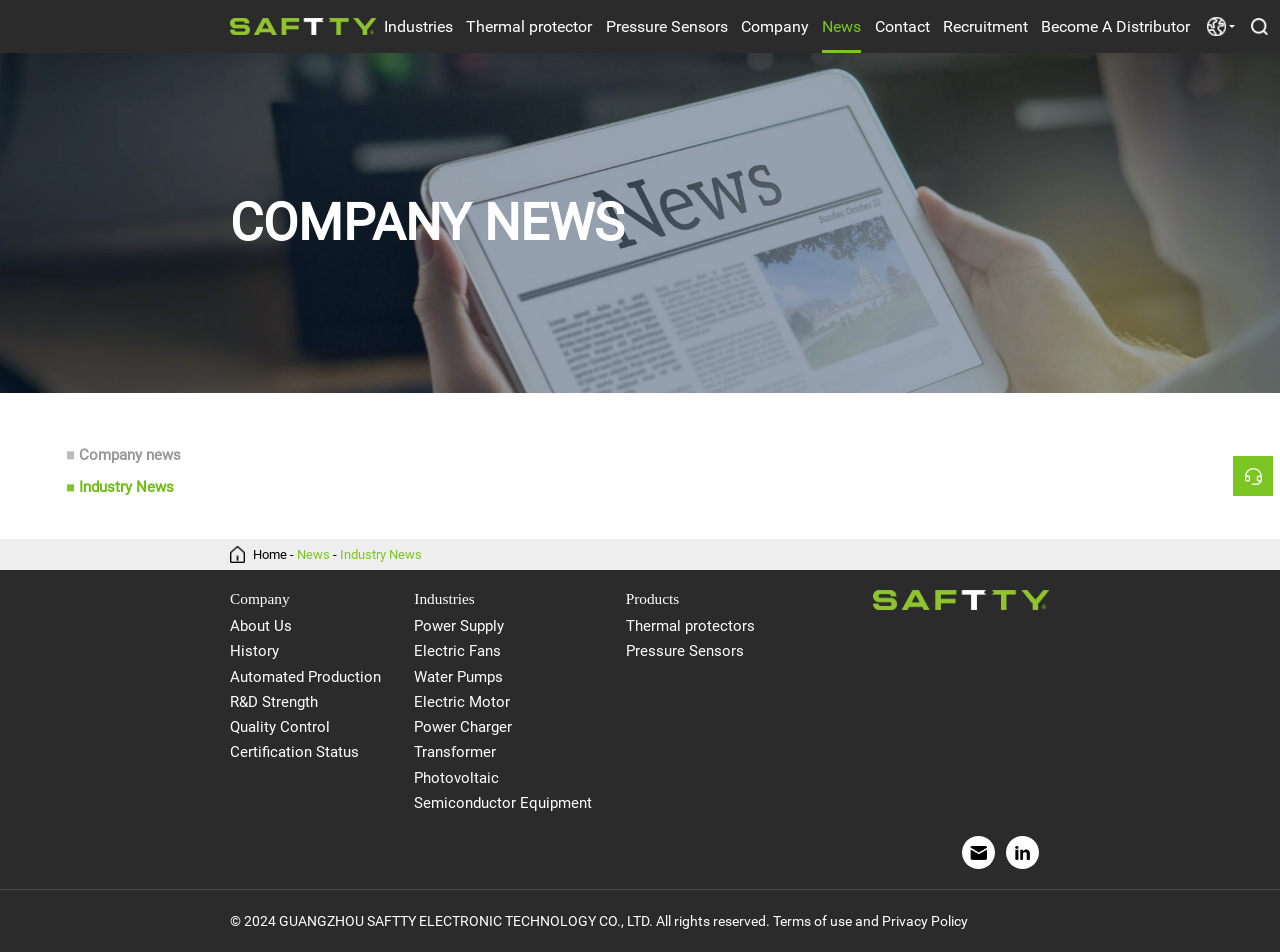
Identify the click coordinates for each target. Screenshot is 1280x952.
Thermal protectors (690, 626)
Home (270, 554)
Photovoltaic (456, 778)
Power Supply (459, 626)
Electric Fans (457, 651)
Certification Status (294, 752)
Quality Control (280, 727)
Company (775, 26)
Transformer (455, 752)
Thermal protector (529, 26)
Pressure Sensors (667, 26)
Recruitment (985, 26)
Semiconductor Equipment (503, 803)
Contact (902, 26)
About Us (261, 626)
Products (653, 598)
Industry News (126, 487)
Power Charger (463, 727)
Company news (130, 455)
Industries (418, 26)
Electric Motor (462, 702)
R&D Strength (274, 702)
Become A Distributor (1115, 26)
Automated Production (305, 677)
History (254, 651)
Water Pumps (458, 677)
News (841, 26)
